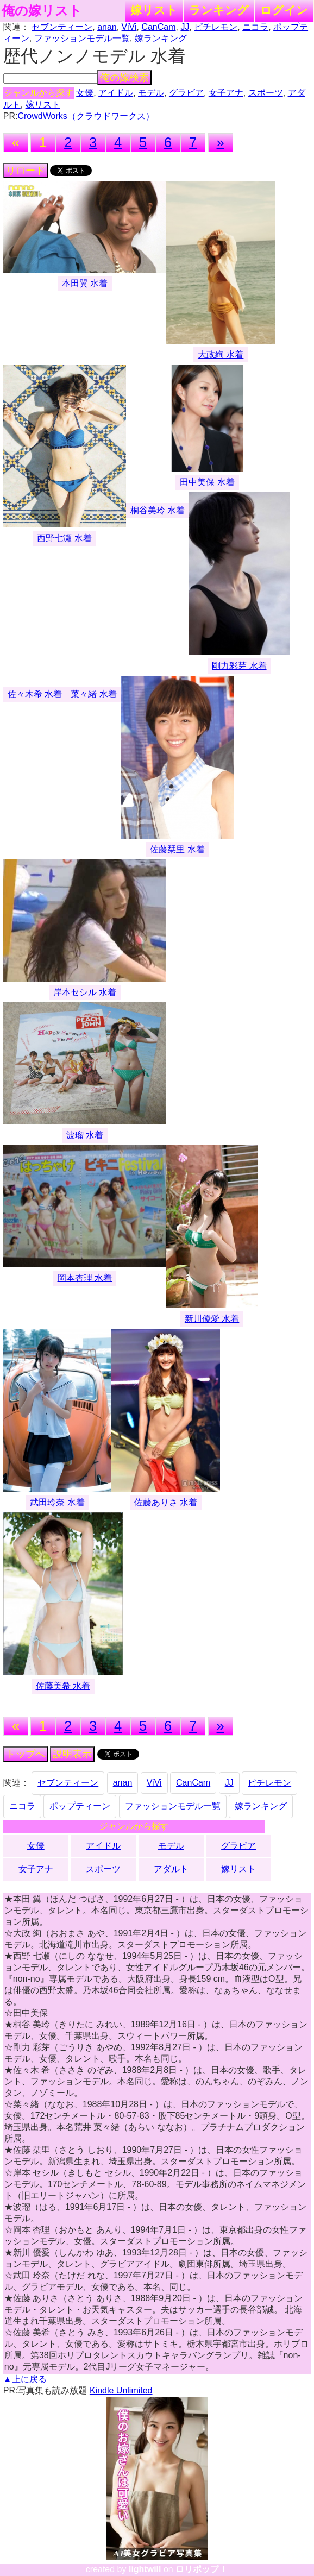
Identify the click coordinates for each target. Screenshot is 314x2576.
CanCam (158, 27)
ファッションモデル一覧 (82, 38)
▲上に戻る (25, 2379)
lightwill (145, 2569)
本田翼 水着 (85, 283)
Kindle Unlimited (121, 2390)
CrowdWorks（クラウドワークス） (85, 116)
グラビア (186, 92)
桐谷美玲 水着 (157, 510)
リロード (25, 170)
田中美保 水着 (207, 482)
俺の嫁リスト (42, 11)
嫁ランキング (161, 38)
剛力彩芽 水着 (239, 665)
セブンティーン (62, 27)
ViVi (129, 27)
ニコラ (255, 27)
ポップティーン (79, 1806)
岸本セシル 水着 (84, 992)
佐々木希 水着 (35, 694)
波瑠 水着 (84, 1135)
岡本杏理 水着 (85, 1278)
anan (107, 27)
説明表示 (72, 1754)
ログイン (284, 10)
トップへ (25, 1754)
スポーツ (265, 92)
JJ (184, 27)
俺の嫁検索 (124, 77)
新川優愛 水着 (212, 1318)
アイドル (115, 92)
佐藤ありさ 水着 (165, 1502)
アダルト (171, 1869)
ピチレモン (215, 27)
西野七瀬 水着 (64, 538)
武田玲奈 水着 (57, 1502)
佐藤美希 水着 (63, 1686)
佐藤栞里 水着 (177, 849)
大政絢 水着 (220, 354)
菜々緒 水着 (93, 694)
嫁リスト (154, 10)
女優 (84, 92)
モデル (151, 92)
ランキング (219, 10)
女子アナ (226, 92)
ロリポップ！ (201, 2569)
